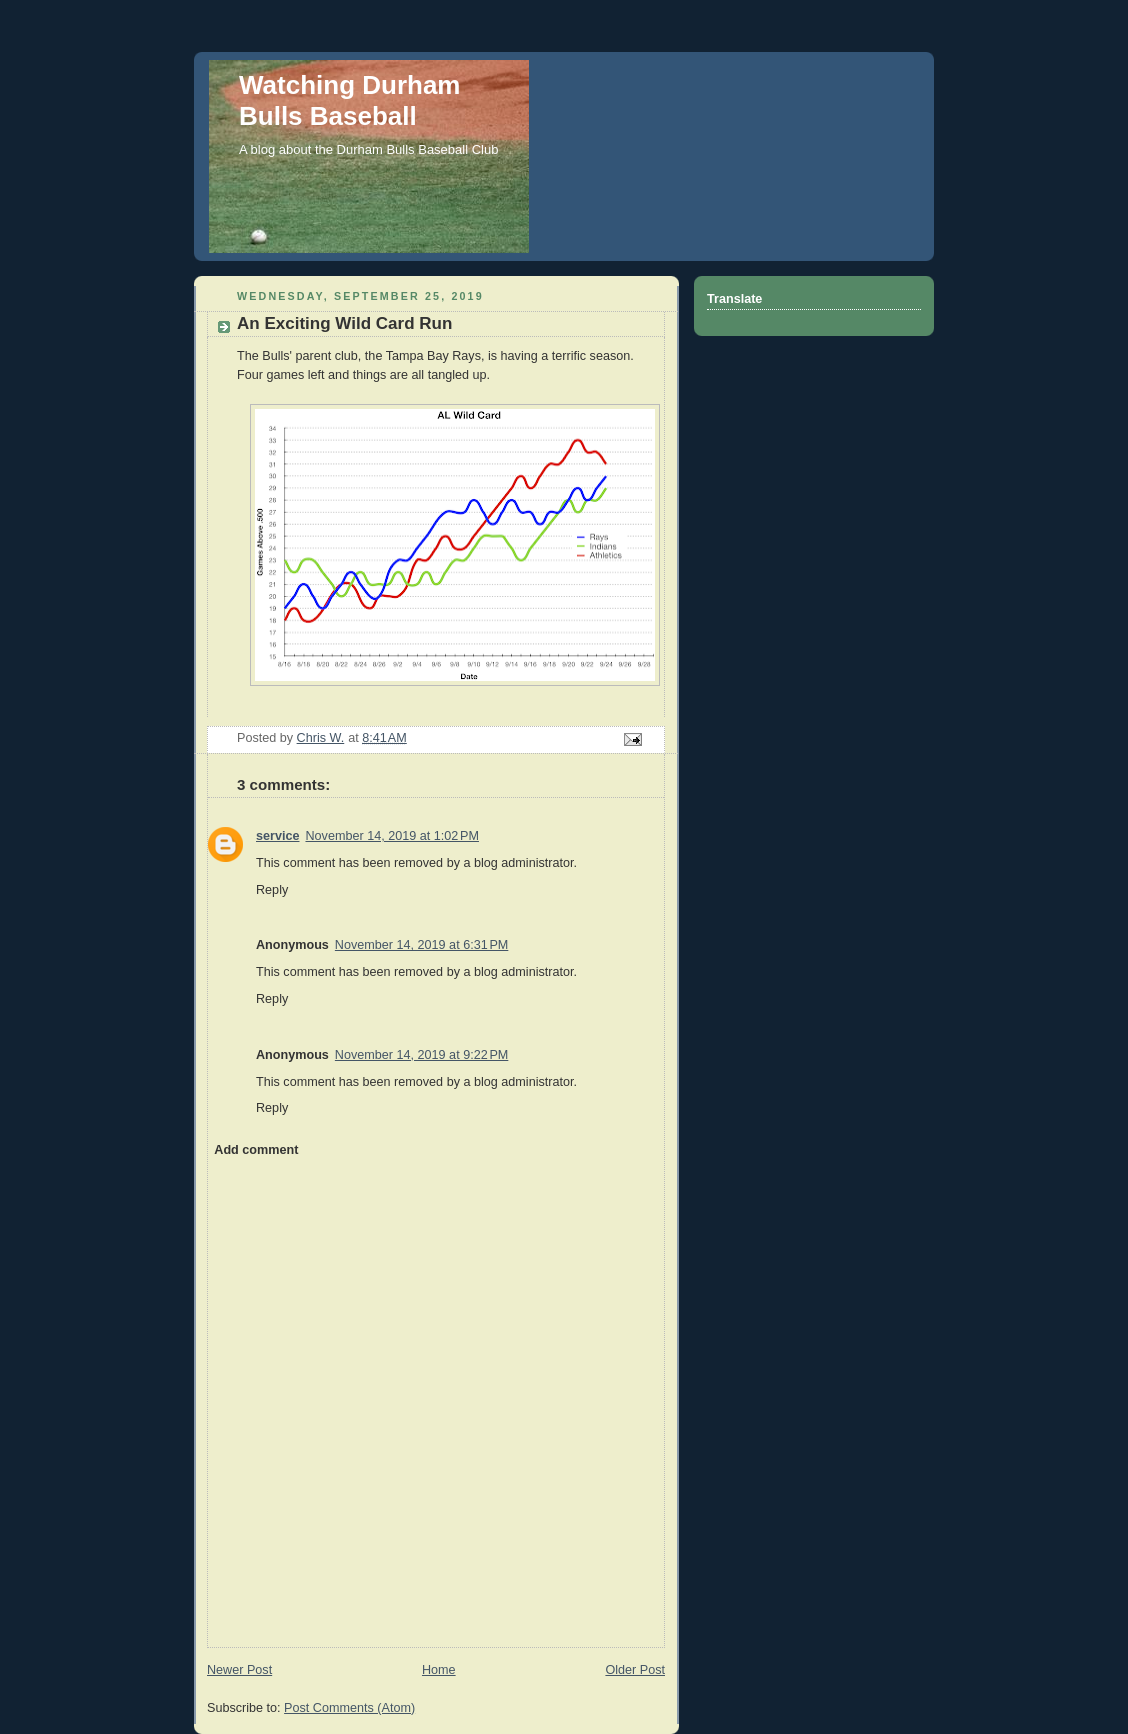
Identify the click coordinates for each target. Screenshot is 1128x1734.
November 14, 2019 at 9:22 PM (421, 1055)
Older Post (635, 1670)
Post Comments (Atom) (349, 1708)
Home (439, 1670)
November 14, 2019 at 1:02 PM (391, 836)
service (277, 836)
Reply (272, 890)
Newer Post (239, 1670)
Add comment (256, 1150)
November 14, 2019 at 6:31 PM (421, 945)
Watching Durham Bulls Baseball (349, 100)
